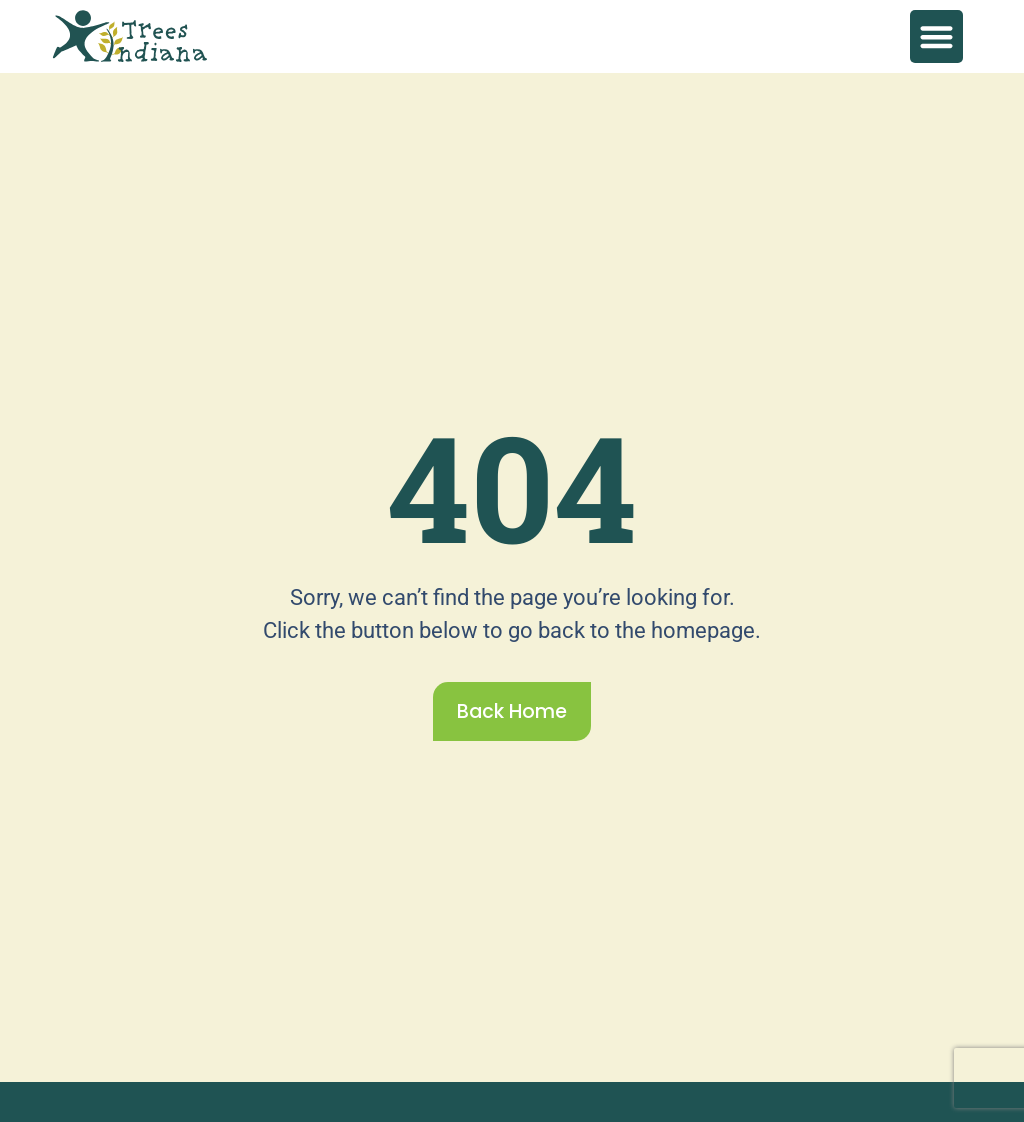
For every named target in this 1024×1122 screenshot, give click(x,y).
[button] (936, 36)
